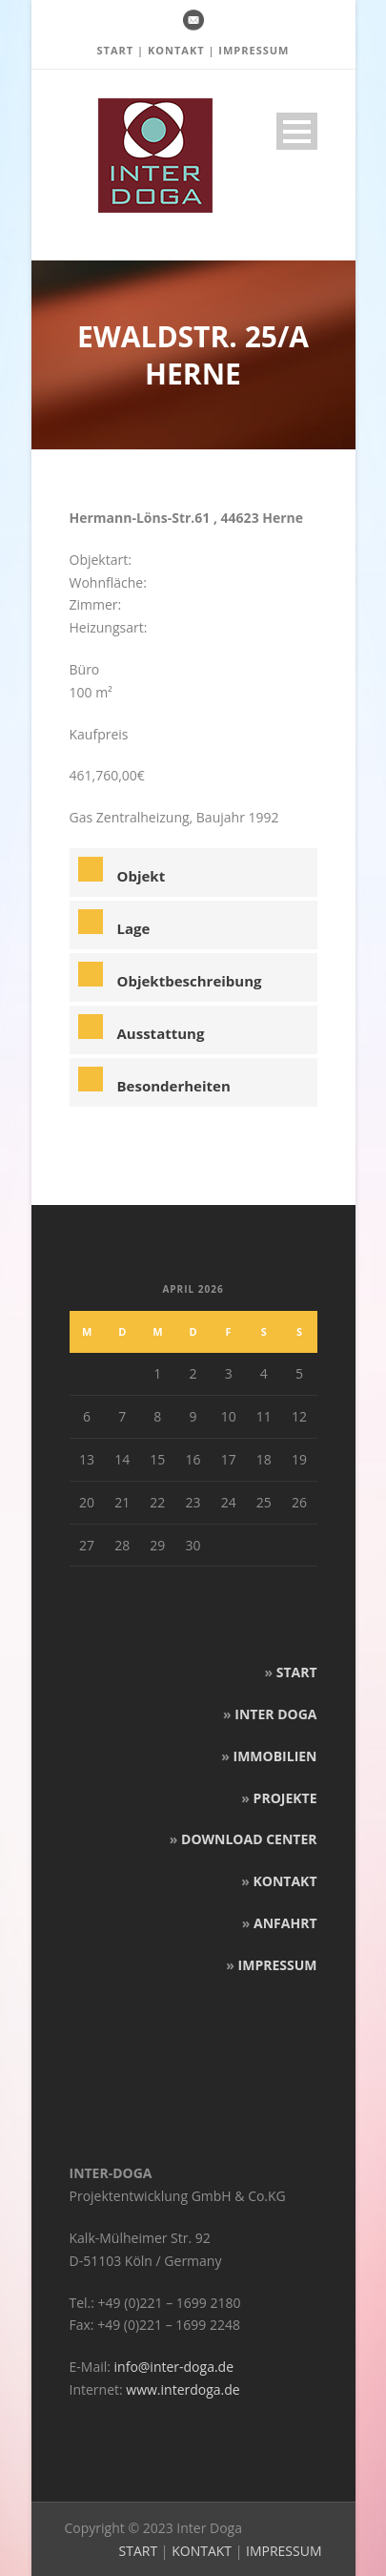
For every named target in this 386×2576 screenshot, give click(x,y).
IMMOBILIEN (275, 1756)
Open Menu (296, 131)
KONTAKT (176, 50)
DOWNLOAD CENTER (248, 1839)
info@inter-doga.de (174, 2367)
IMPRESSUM (253, 50)
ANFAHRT (285, 1923)
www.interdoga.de (182, 2389)
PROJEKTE (285, 1798)
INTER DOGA (275, 1714)
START (114, 50)
